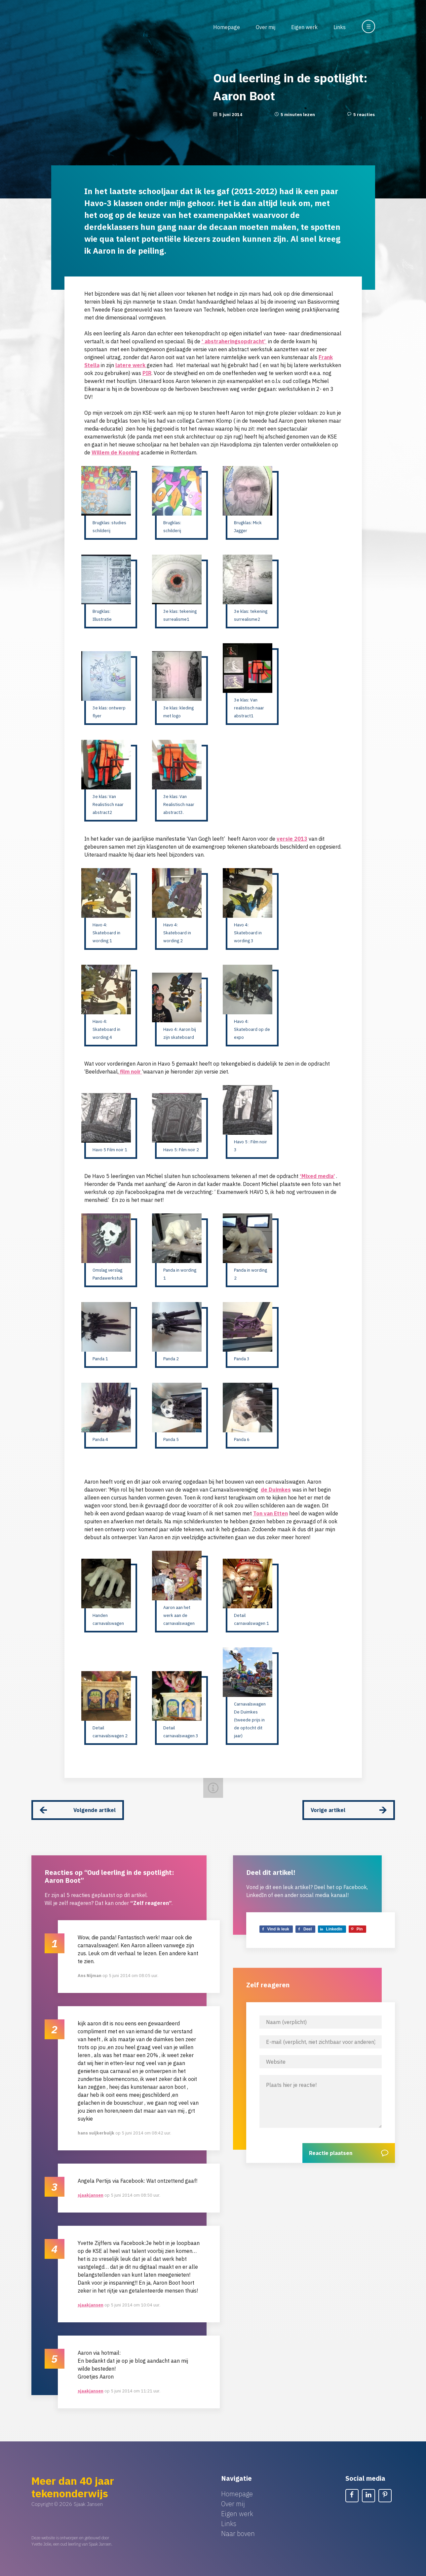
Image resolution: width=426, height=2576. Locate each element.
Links (339, 27)
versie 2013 (292, 838)
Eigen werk (304, 27)
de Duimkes (276, 1489)
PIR (146, 373)
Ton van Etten (270, 1513)
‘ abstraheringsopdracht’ (234, 341)
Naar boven (238, 2528)
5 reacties (364, 114)
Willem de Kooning (115, 452)
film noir (130, 1071)
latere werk (131, 365)
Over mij (265, 27)
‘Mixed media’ (317, 1176)
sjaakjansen (90, 2190)
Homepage (226, 27)
